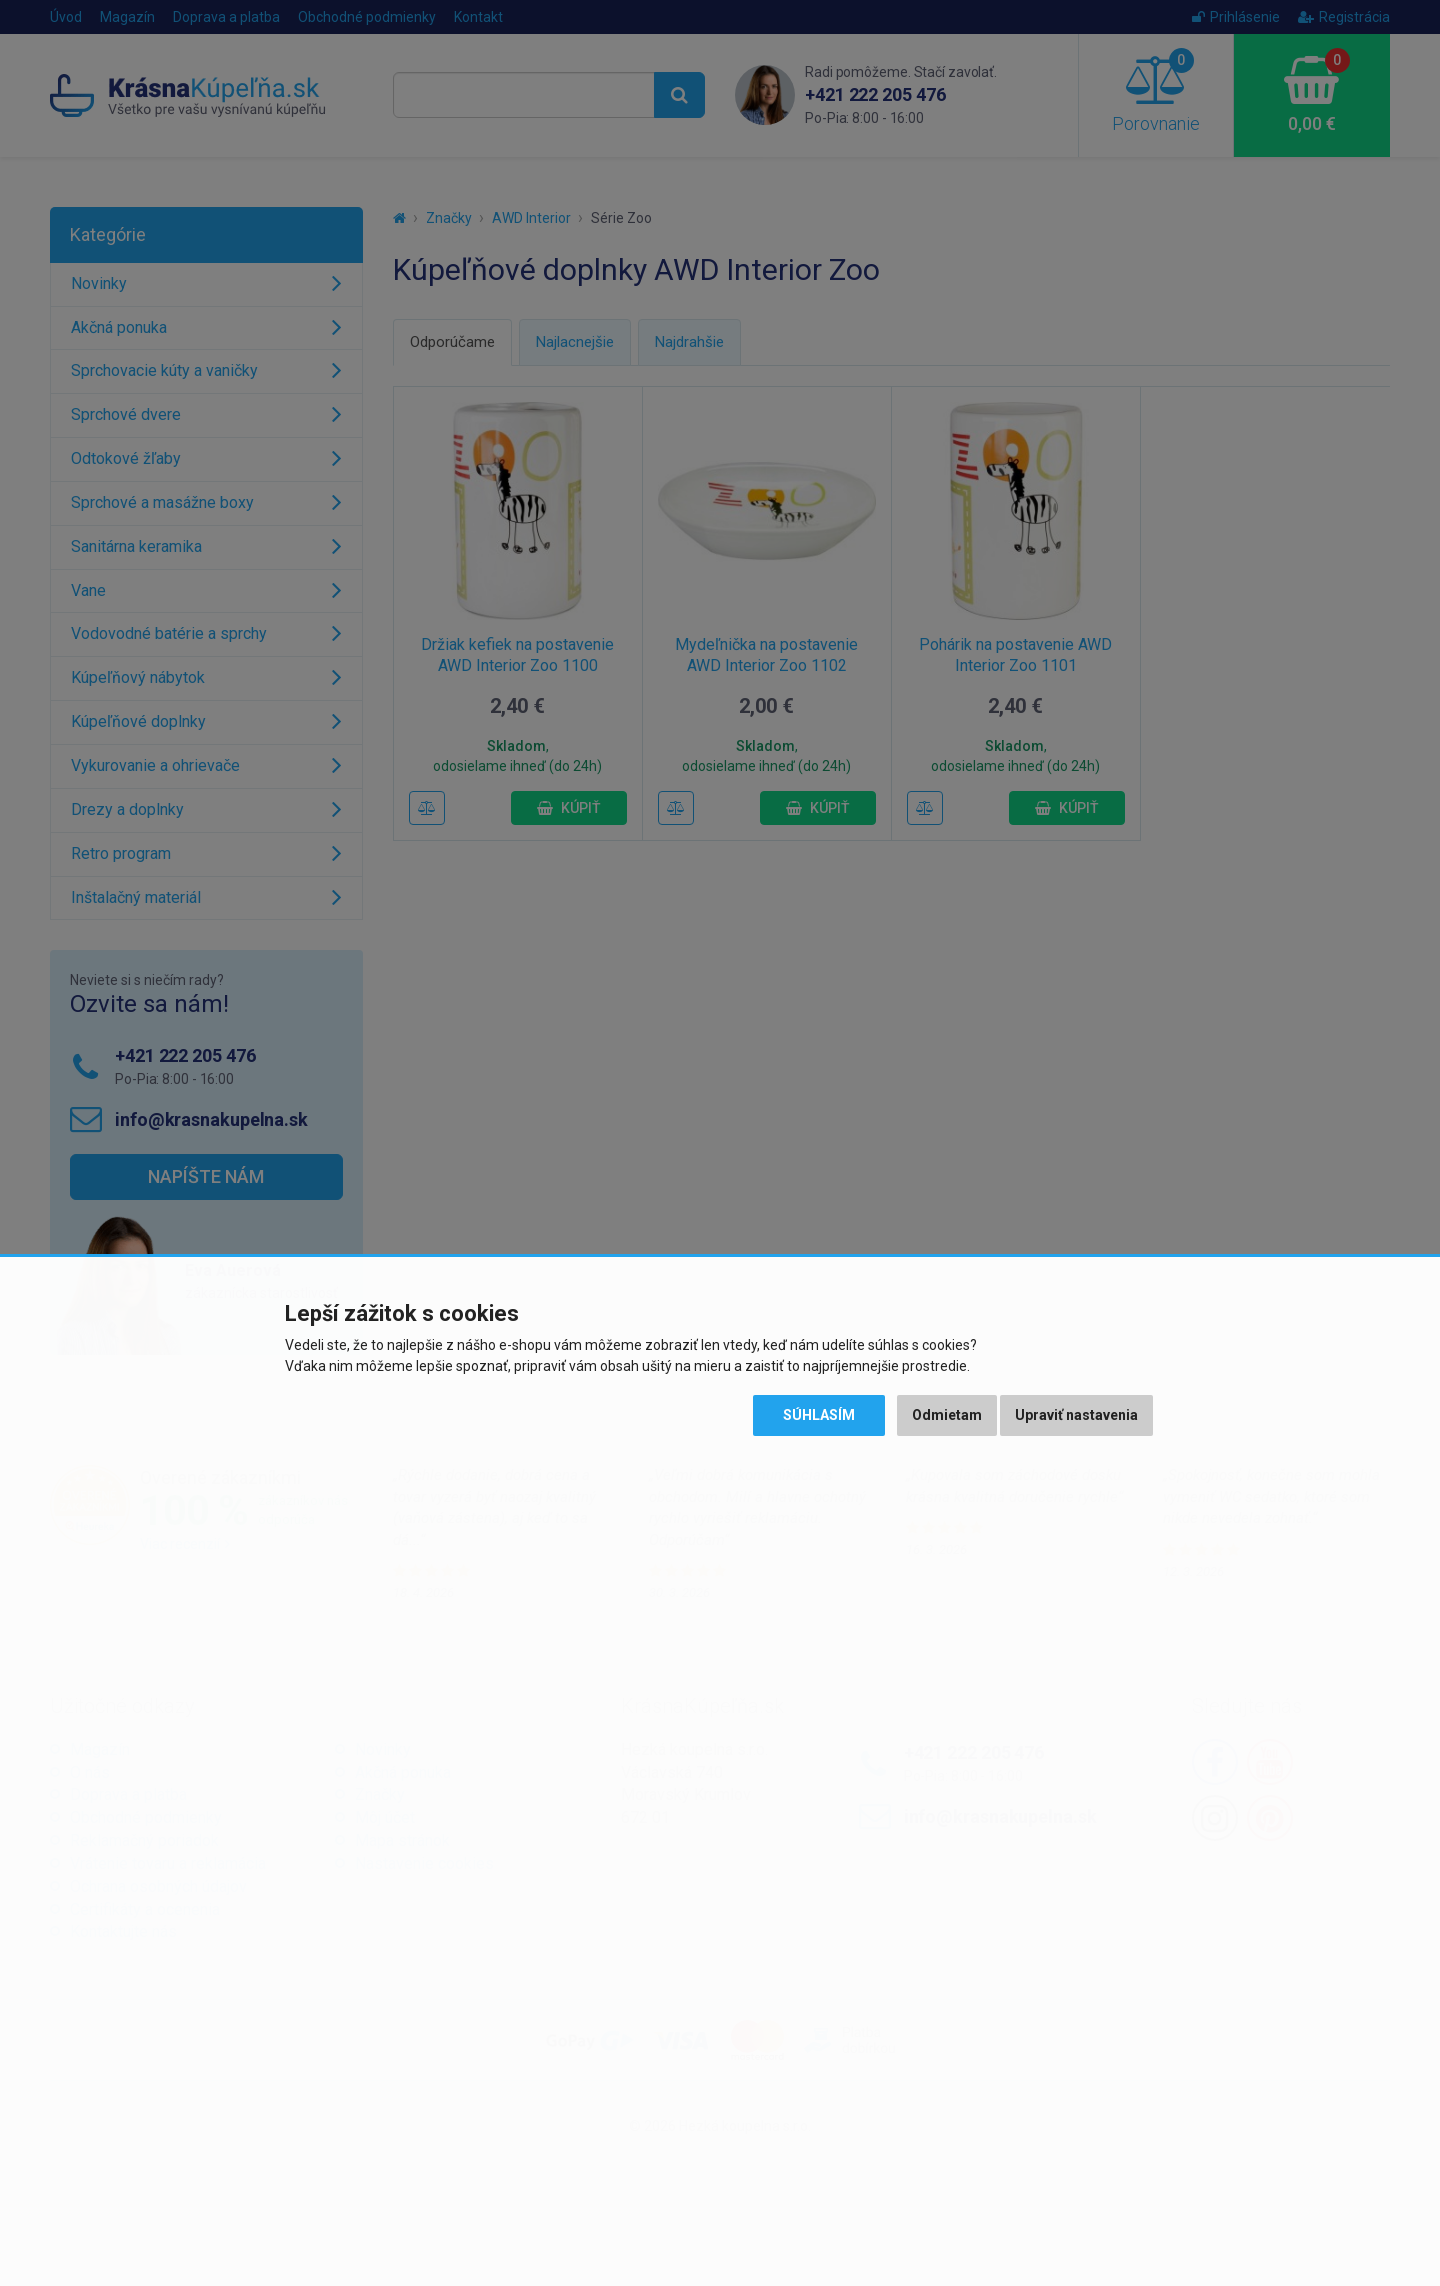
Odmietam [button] (947, 1415)
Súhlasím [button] (819, 1415)
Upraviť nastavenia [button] (1076, 1415)
